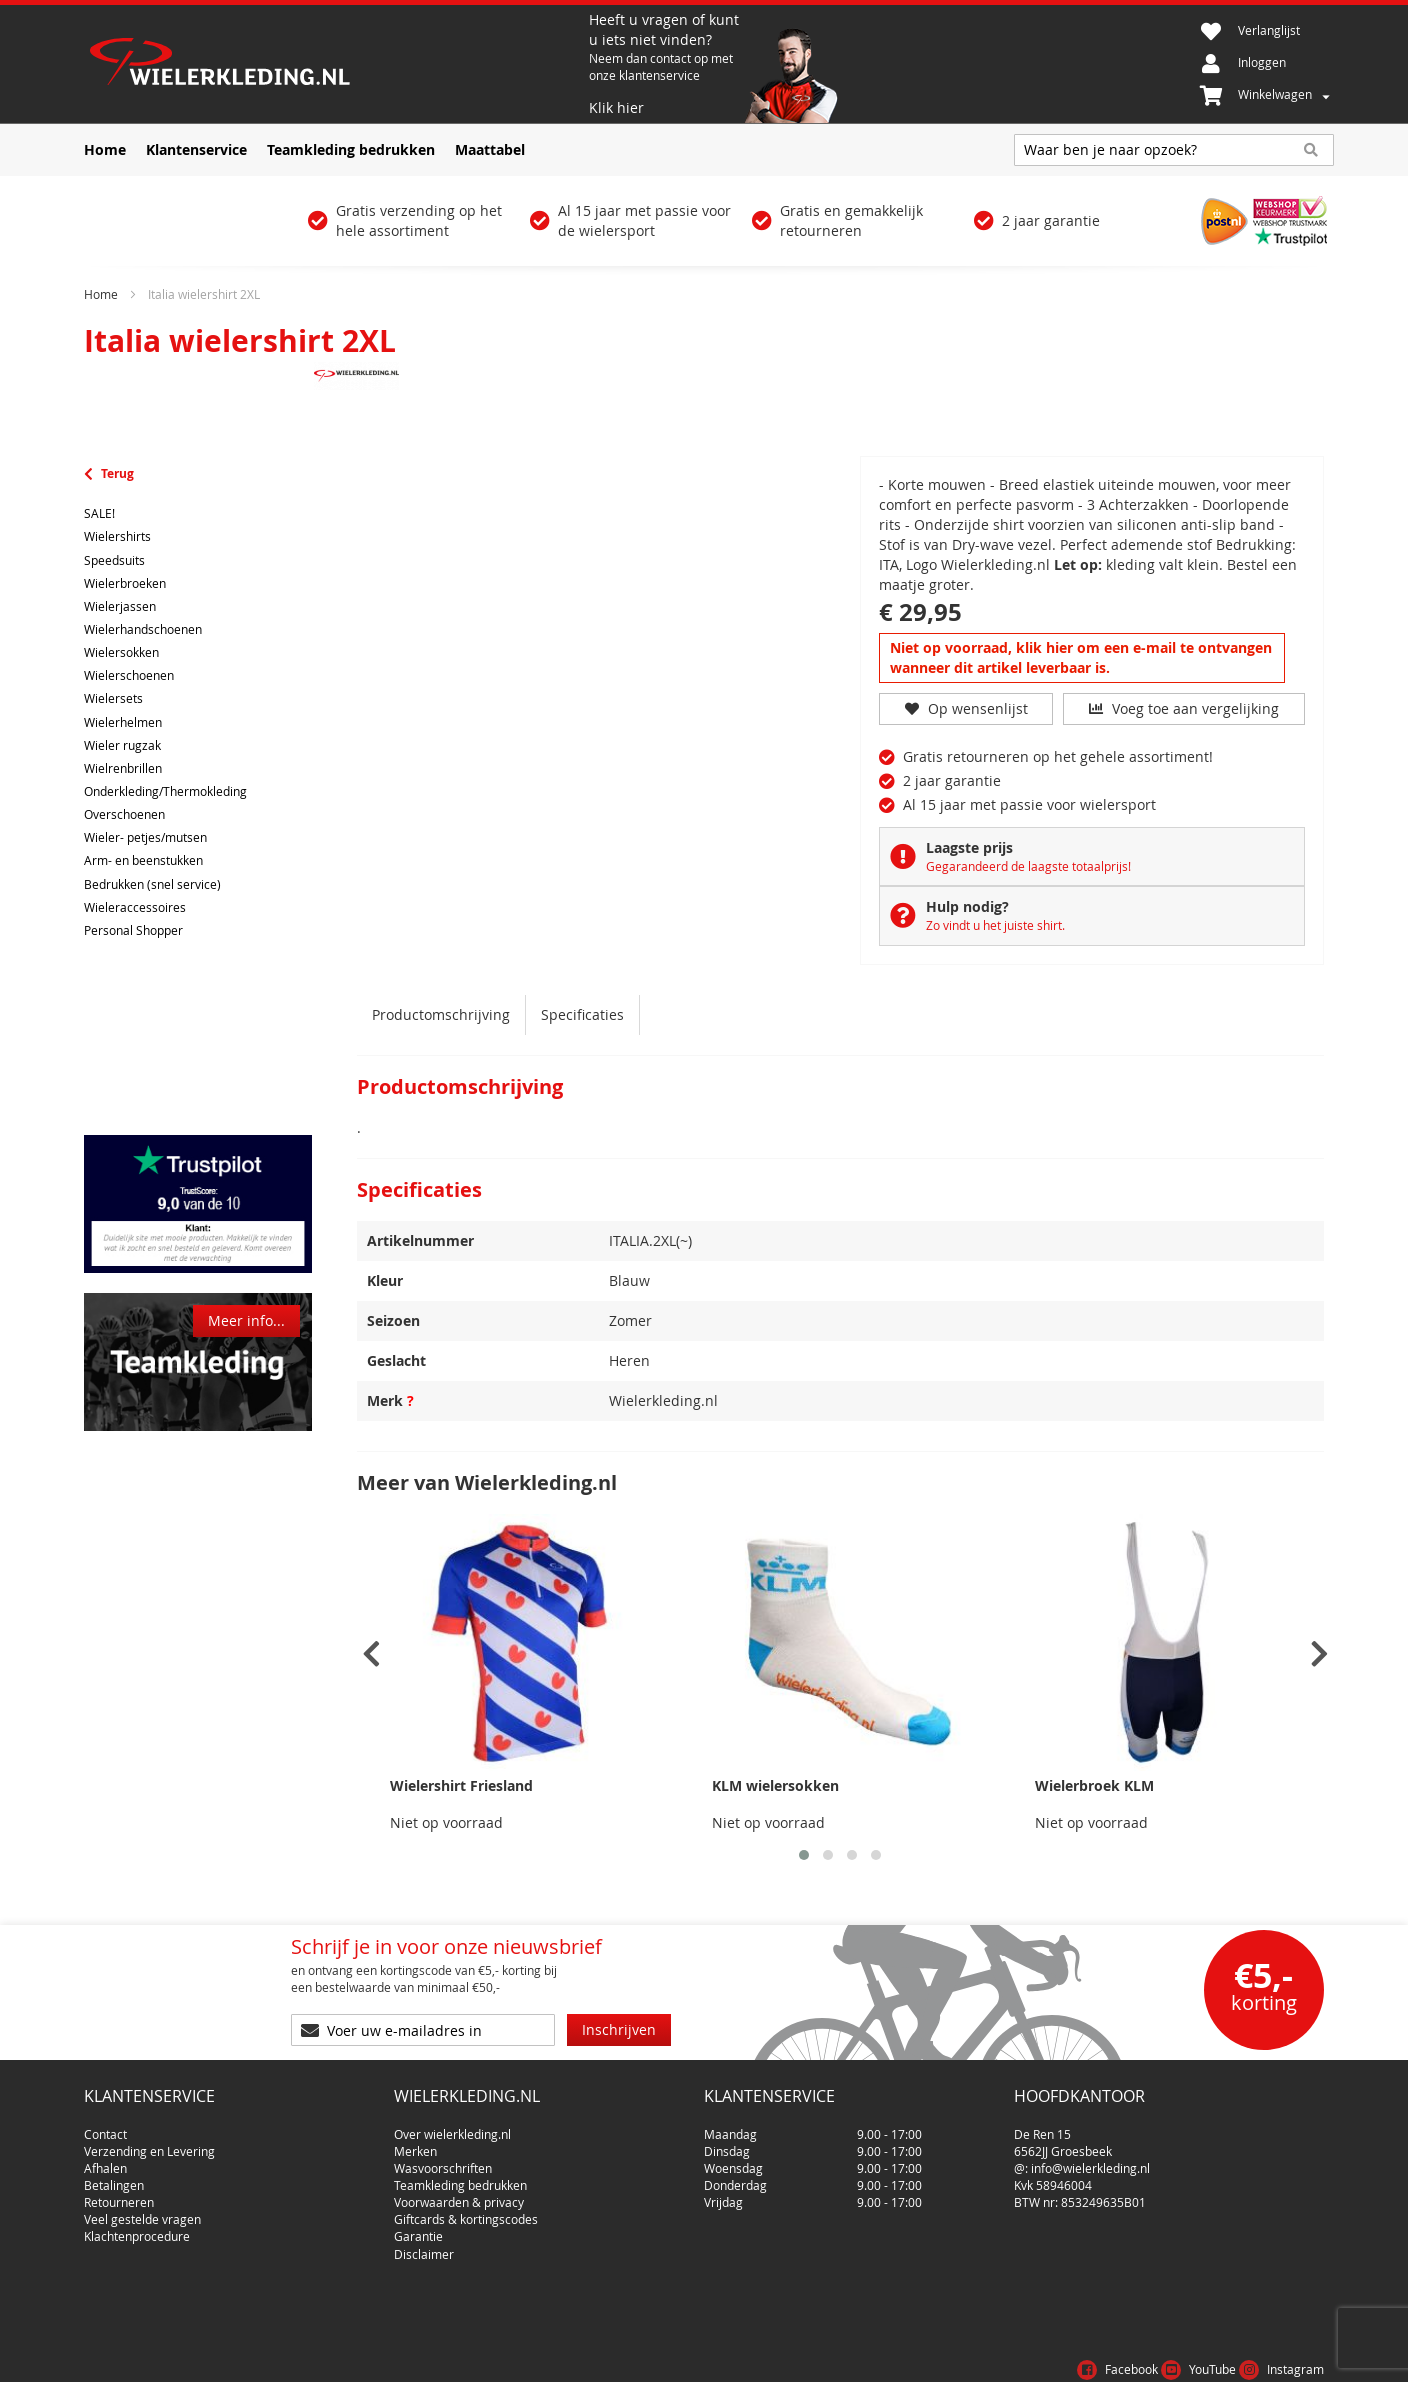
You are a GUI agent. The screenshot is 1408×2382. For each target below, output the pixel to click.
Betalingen (114, 2177)
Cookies (1298, 2356)
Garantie (418, 2229)
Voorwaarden (1147, 2356)
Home (101, 294)
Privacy (1232, 2356)
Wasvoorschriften (443, 2160)
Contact (105, 2126)
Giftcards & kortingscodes (466, 2212)
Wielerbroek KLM (1094, 1785)
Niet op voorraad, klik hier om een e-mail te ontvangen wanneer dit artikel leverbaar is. (1081, 657)
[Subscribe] (619, 2030)
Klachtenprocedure (137, 2229)
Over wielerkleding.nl (452, 2126)
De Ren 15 (1042, 2126)
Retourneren (119, 2194)
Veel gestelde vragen (142, 2212)
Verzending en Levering (149, 2143)
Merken (415, 2143)
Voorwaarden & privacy (459, 2194)
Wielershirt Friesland (461, 1785)
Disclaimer (424, 2246)
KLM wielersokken (775, 1785)
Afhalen (105, 2160)
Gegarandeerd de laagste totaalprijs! (1028, 866)
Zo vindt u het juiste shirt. (995, 925)
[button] (804, 1855)
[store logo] (334, 64)
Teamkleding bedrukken (460, 2177)
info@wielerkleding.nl (1090, 2160)
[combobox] (1174, 150)
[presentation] (371, 1654)
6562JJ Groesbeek (1063, 2143)
